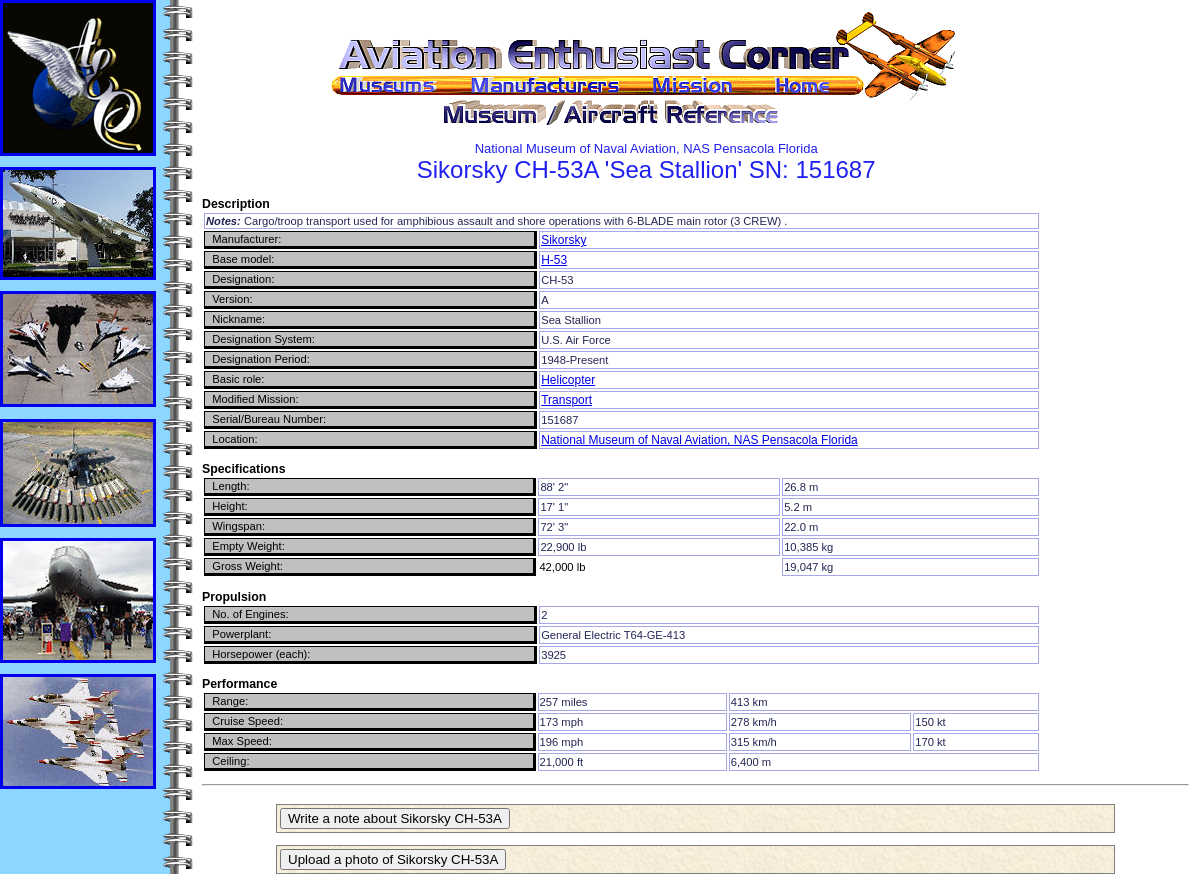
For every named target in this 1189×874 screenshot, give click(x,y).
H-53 (554, 260)
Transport (566, 400)
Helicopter (568, 380)
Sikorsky (563, 240)
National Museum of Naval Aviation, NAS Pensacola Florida (699, 440)
